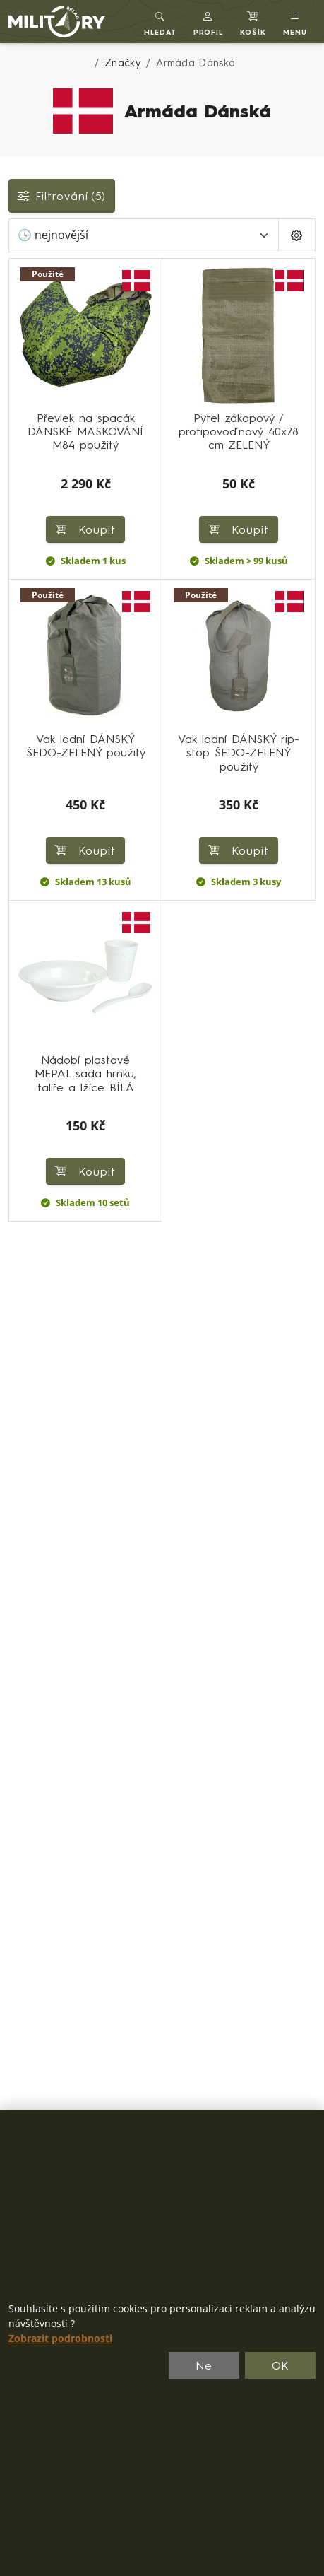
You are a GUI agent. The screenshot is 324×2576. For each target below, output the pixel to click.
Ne (204, 2365)
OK (280, 2365)
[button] (208, 22)
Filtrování (62, 195)
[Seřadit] (143, 235)
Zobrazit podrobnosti (60, 2338)
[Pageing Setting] (297, 235)
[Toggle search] (160, 22)
